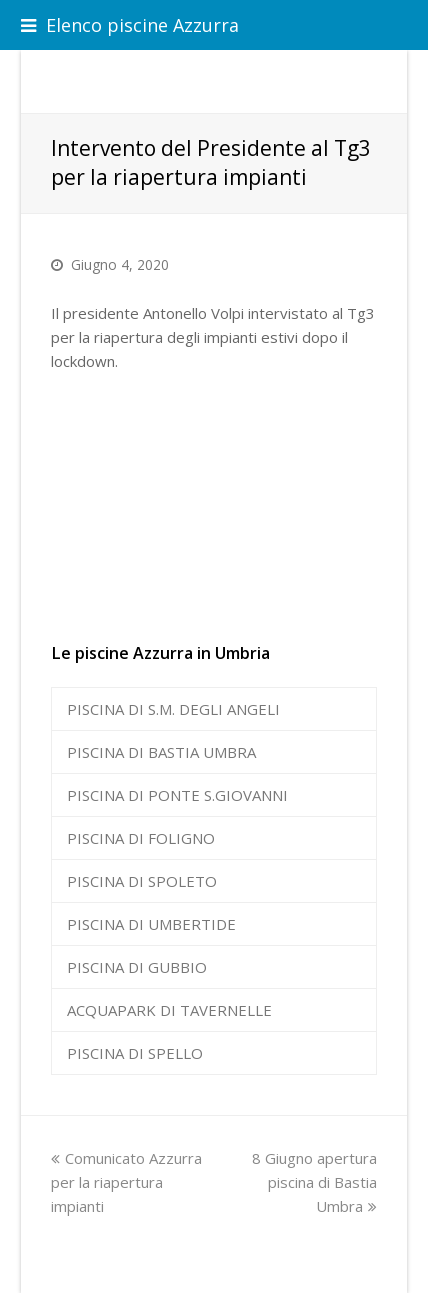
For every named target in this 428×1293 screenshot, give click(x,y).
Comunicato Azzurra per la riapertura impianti (126, 1182)
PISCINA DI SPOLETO (142, 881)
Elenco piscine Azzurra (130, 25)
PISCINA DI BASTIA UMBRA (161, 752)
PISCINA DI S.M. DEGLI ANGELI (173, 709)
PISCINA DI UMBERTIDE (151, 924)
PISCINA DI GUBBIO (137, 967)
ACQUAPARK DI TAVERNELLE (169, 1010)
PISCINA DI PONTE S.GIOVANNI (177, 795)
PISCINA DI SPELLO (135, 1053)
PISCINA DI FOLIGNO (141, 838)
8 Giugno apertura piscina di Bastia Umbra (314, 1182)
